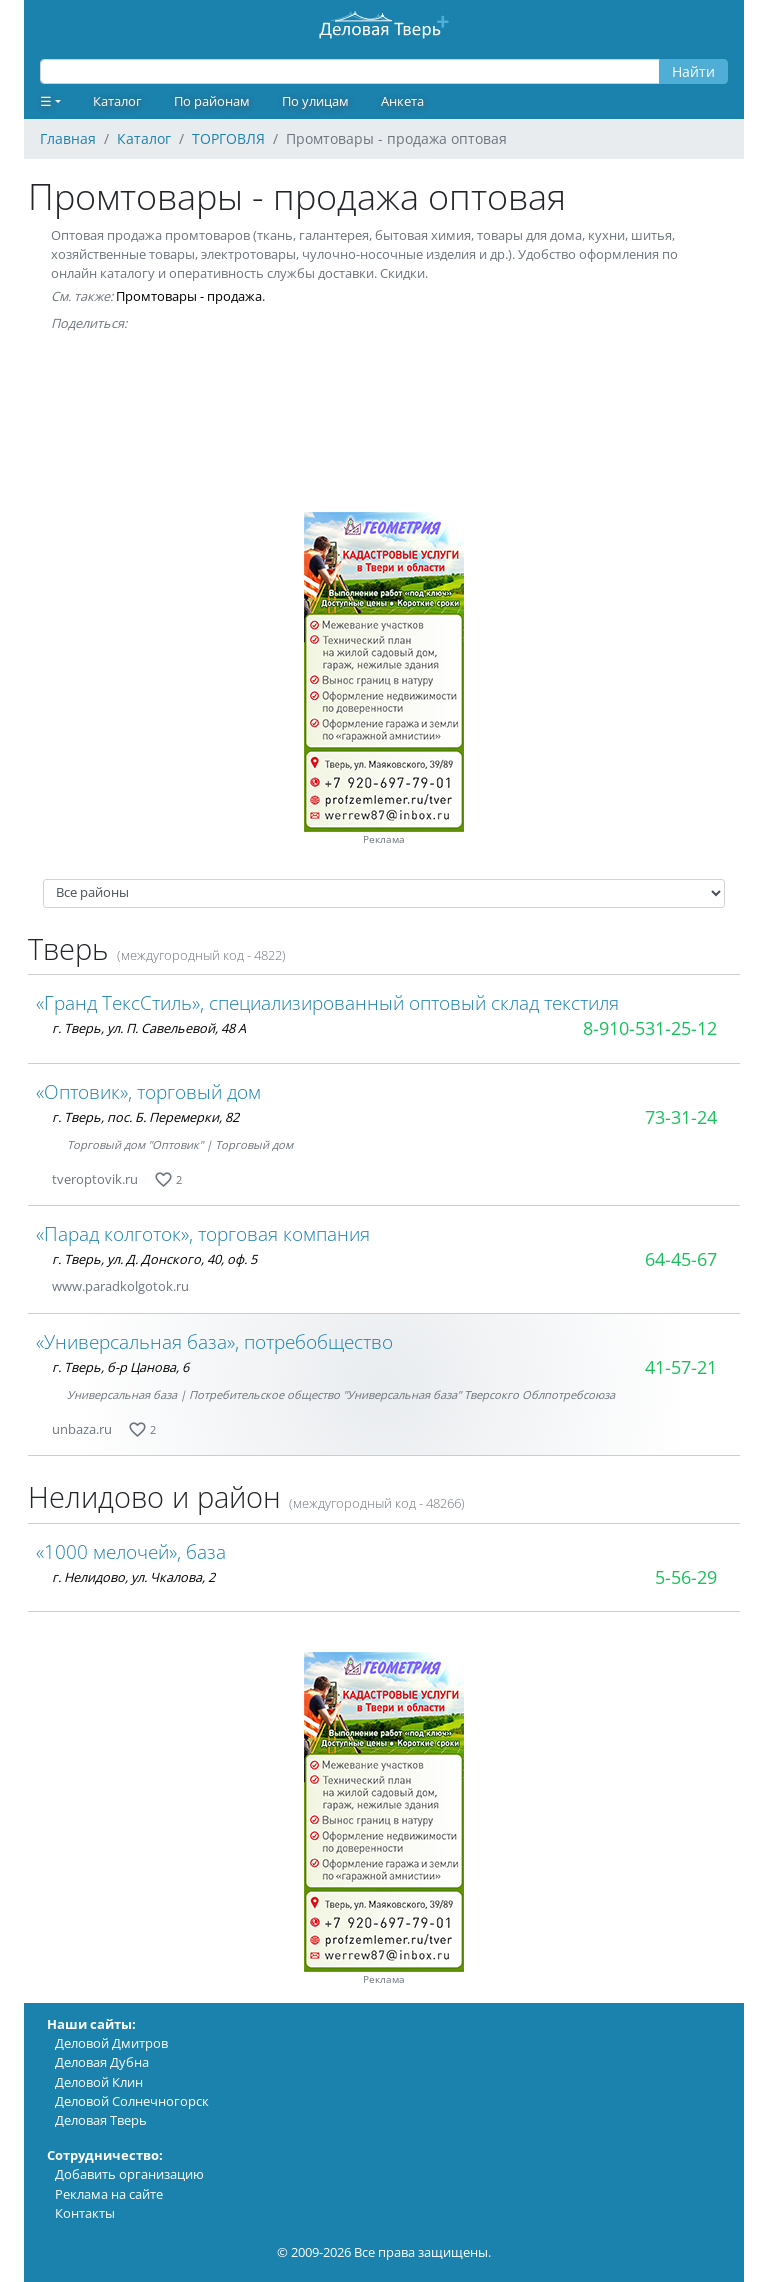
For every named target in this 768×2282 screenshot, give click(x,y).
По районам (212, 101)
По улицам (315, 101)
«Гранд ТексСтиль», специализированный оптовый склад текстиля (327, 1002)
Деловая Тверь (101, 2120)
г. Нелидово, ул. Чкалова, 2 (133, 1577)
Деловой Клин (99, 2082)
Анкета (402, 101)
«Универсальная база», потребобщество (214, 1341)
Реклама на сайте (109, 2194)
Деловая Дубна (102, 2062)
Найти (693, 71)
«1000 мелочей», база (131, 1551)
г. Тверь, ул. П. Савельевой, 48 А (149, 1028)
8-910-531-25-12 (650, 1028)
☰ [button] (46, 101)
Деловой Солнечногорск (132, 2101)
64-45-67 (681, 1259)
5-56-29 (686, 1577)
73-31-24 (681, 1117)
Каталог (117, 101)
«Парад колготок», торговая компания (203, 1233)
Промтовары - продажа (189, 296)
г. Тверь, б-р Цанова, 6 (120, 1367)
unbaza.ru (82, 1429)
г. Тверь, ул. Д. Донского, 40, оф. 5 (154, 1259)
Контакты (85, 2213)
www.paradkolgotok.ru (120, 1286)
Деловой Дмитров (111, 2043)
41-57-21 (681, 1367)
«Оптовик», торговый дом (148, 1091)
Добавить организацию (129, 2174)
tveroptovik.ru (95, 1179)
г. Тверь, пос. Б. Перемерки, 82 (145, 1117)
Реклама (384, 839)
